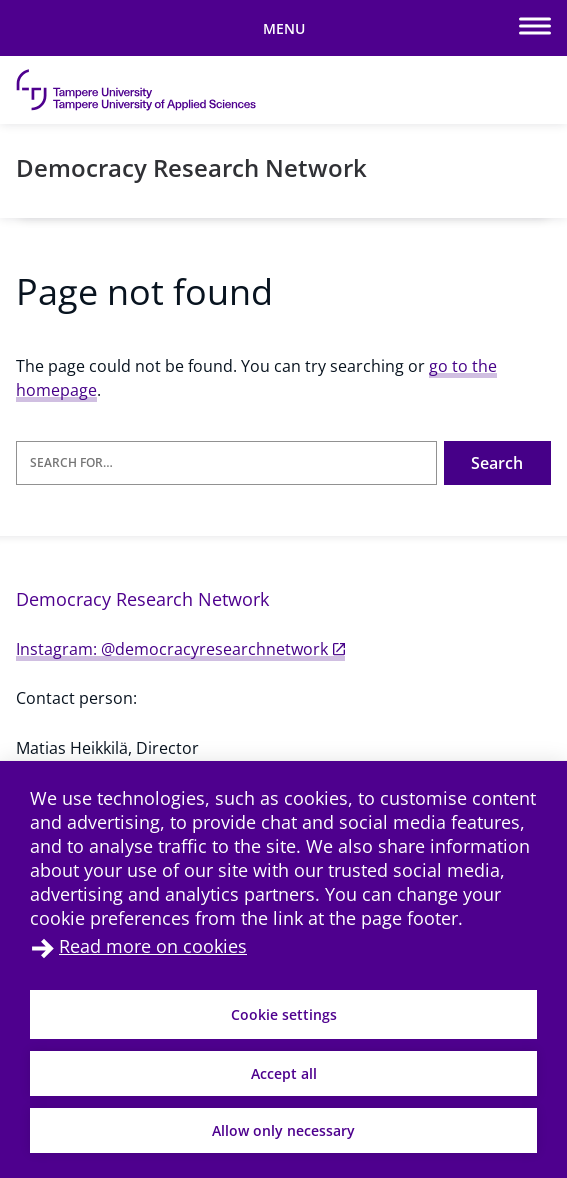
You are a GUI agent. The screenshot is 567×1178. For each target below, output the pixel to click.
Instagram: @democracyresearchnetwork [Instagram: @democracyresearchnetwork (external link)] (180, 649)
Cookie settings (284, 1014)
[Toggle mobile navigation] (283, 28)
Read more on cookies (153, 946)
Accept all (284, 1073)
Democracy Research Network (191, 167)
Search (497, 463)
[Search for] (226, 463)
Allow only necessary (283, 1130)
